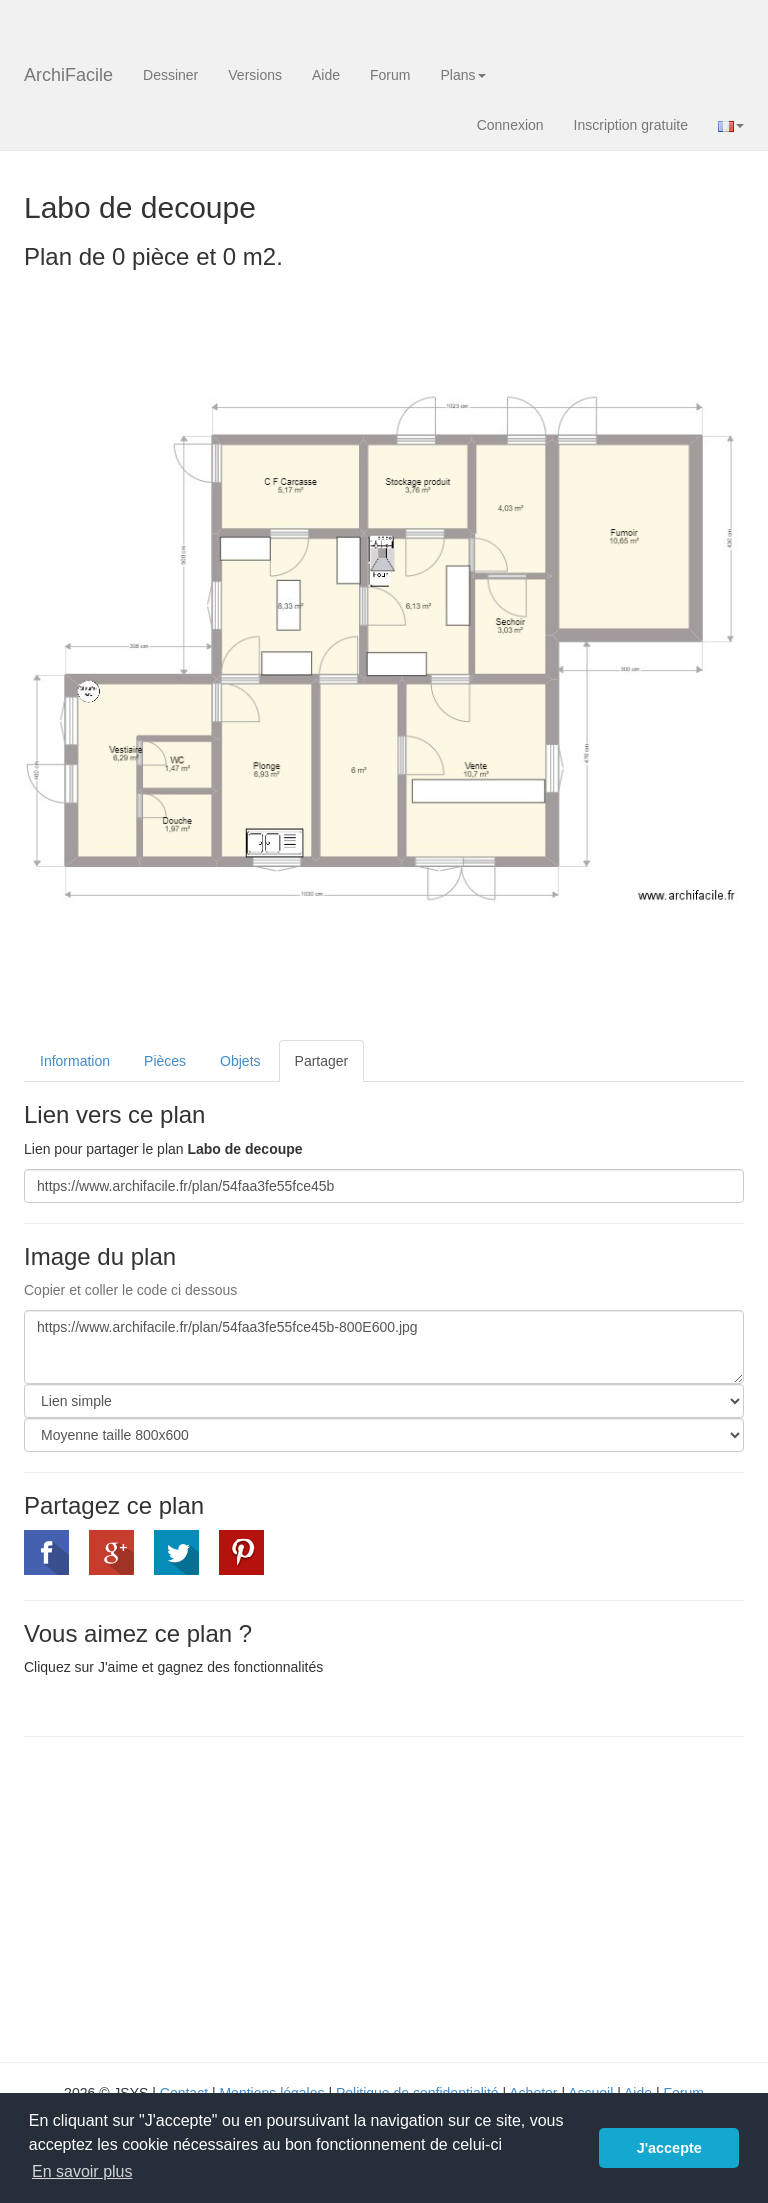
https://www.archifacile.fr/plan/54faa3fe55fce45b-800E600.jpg (384, 1347)
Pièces (165, 1061)
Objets (240, 1061)
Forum (390, 75)
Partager (322, 1061)
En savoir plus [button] (82, 2171)
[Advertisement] (192, 1897)
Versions (255, 75)
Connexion (510, 125)
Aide (326, 75)
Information (75, 1061)
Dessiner (170, 75)
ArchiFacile (68, 75)
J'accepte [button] (669, 2148)
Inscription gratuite (631, 125)
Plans (462, 75)
